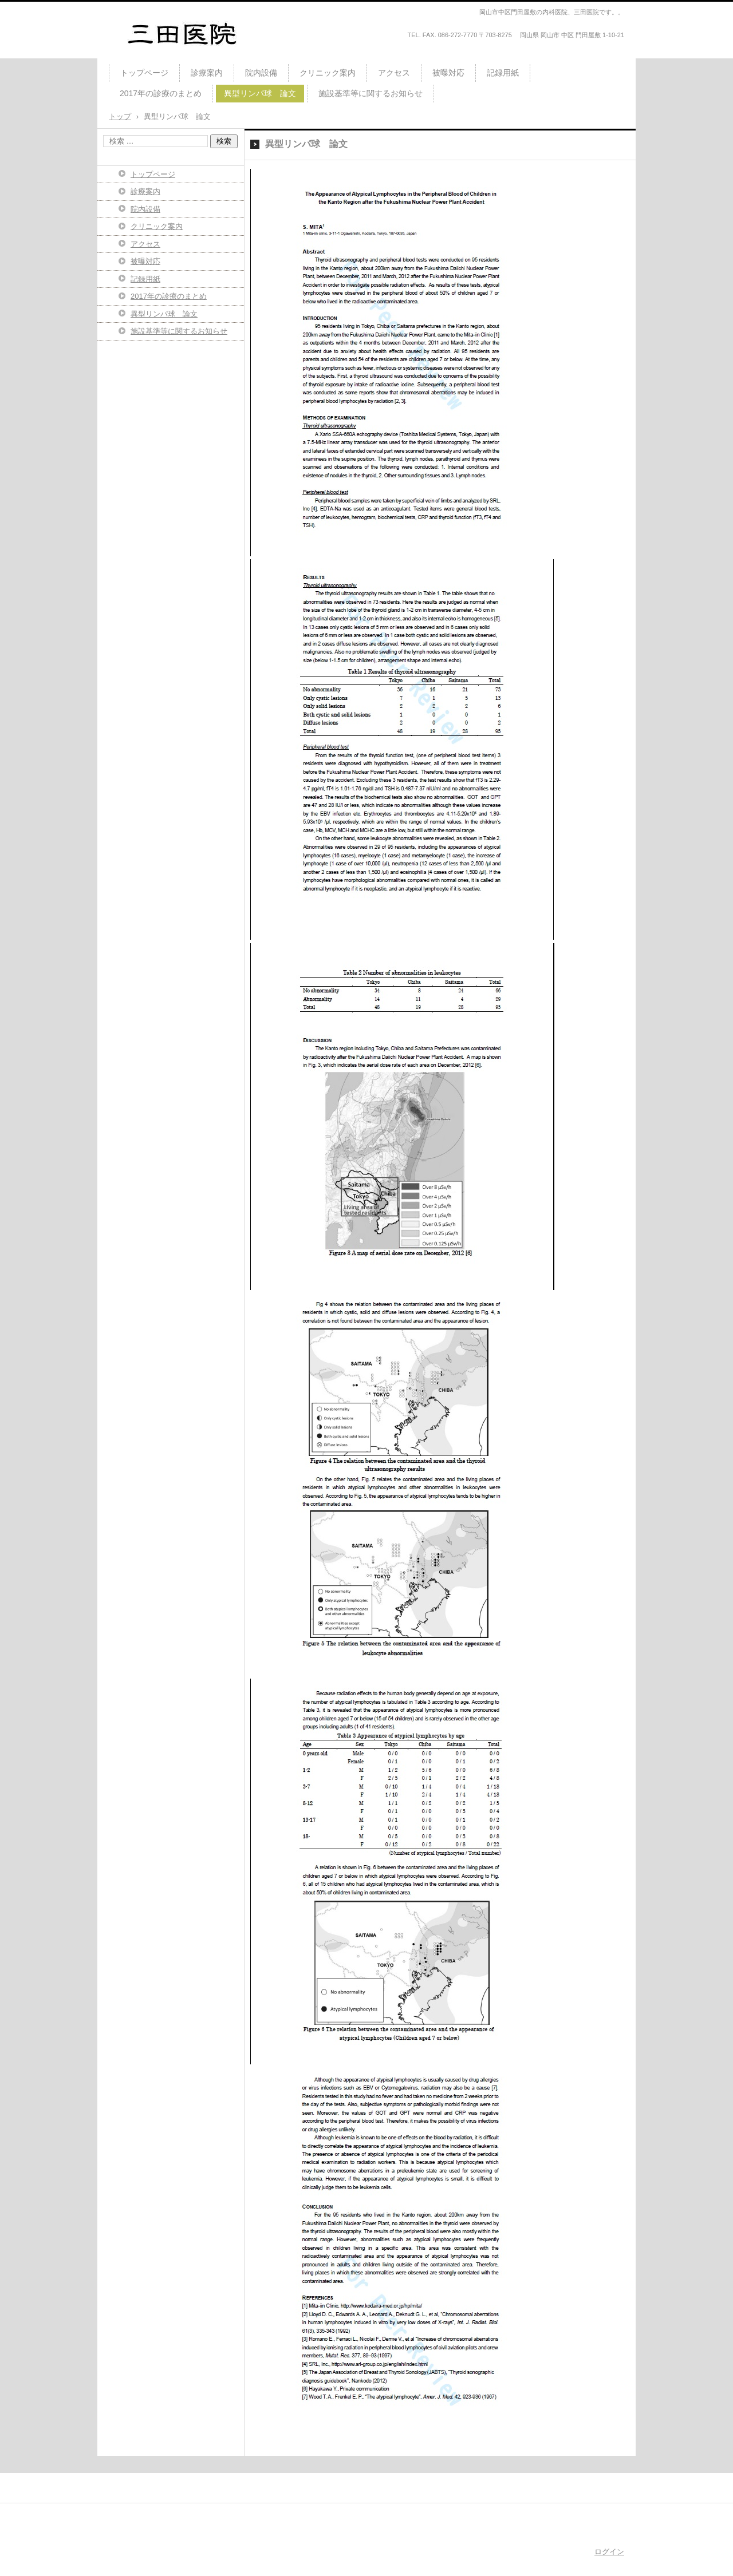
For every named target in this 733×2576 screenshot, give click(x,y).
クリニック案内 (327, 72)
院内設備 (261, 72)
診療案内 (207, 72)
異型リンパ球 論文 (260, 93)
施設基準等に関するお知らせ (370, 93)
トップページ (144, 72)
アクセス (394, 72)
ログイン (609, 2551)
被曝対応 (448, 72)
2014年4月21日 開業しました (180, 54)
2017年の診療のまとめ (161, 93)
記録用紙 (503, 72)
